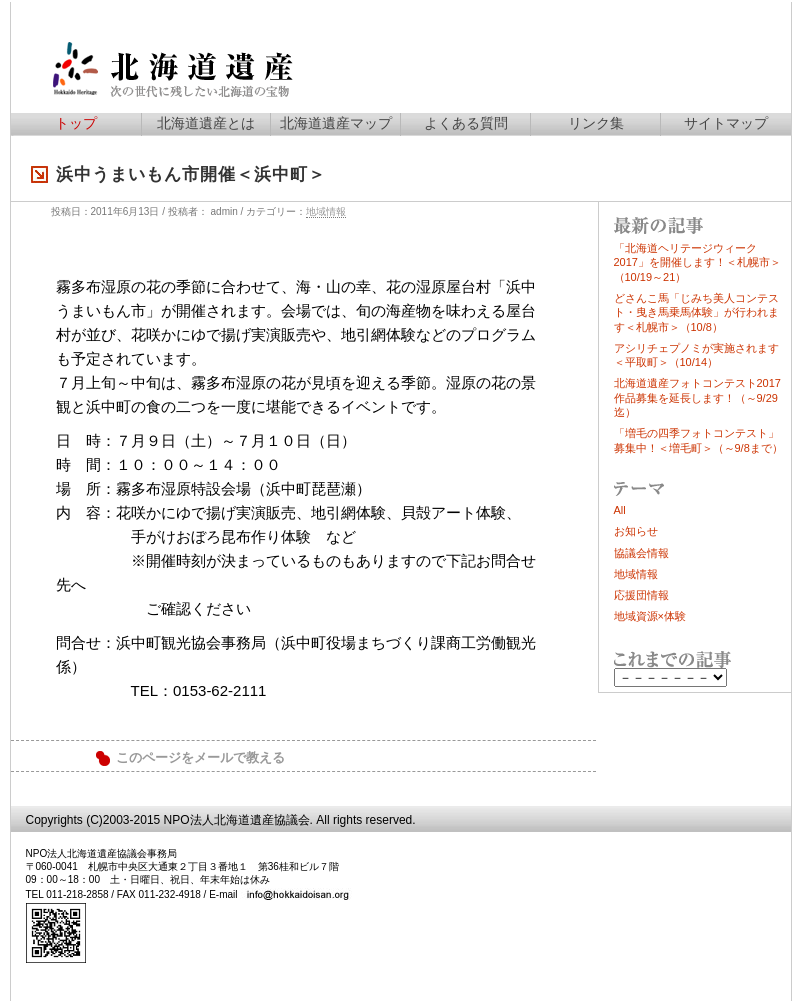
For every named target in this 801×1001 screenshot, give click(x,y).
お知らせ (636, 531)
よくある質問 (466, 123)
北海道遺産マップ (336, 123)
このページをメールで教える (200, 758)
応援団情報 (641, 595)
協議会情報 (641, 553)
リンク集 (596, 123)
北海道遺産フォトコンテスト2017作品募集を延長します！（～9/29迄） (697, 397)
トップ (76, 123)
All (620, 510)
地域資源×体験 (650, 616)
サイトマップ (726, 123)
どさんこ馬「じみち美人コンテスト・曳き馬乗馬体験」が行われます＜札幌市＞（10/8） (696, 312)
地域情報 (326, 211)
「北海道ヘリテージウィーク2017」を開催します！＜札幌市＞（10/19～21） (697, 262)
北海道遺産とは (206, 123)
